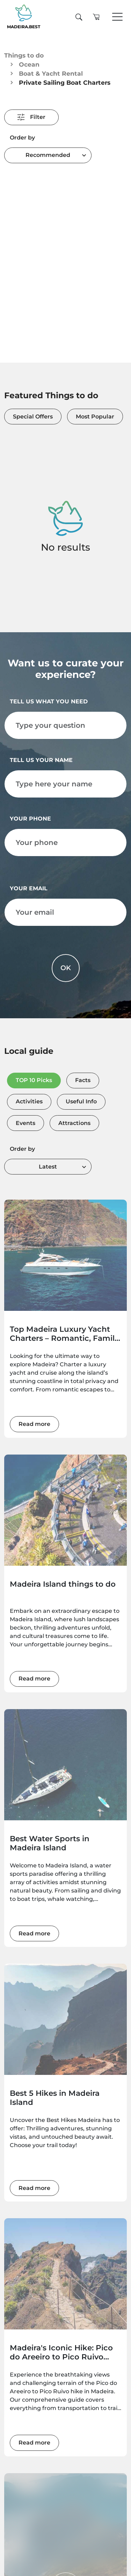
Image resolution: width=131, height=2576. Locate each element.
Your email (29, 888)
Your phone (30, 818)
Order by (22, 137)
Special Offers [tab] (33, 416)
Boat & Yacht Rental (51, 73)
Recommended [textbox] (48, 155)
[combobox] (48, 155)
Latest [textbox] (48, 1166)
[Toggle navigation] (117, 17)
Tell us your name (41, 760)
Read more (34, 1424)
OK (65, 968)
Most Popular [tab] (95, 416)
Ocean (29, 64)
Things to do (24, 55)
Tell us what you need (49, 701)
